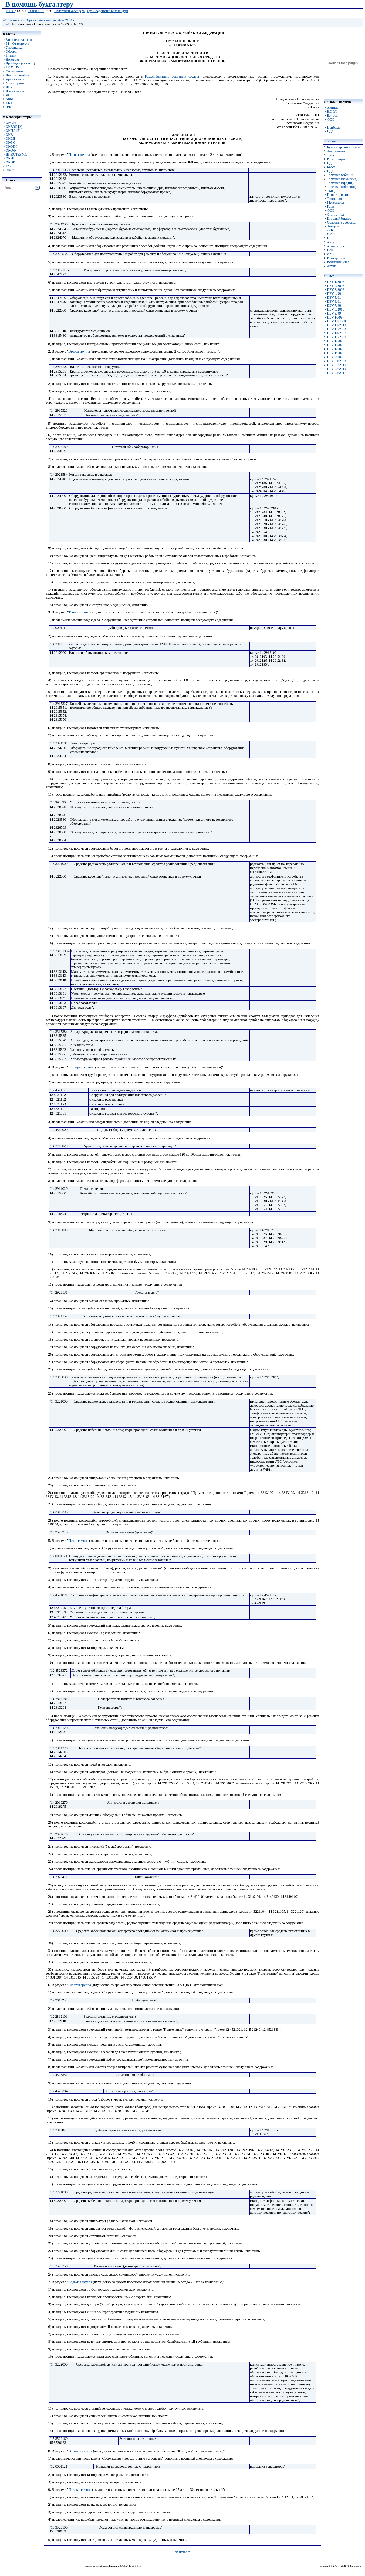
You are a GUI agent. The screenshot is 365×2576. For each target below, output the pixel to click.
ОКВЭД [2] (14, 127)
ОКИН (11, 158)
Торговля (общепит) (341, 187)
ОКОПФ (12, 146)
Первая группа (79, 154)
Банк (330, 206)
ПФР (330, 250)
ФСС (330, 119)
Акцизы (332, 107)
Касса (331, 167)
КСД (9, 166)
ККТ (9, 103)
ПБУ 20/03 (334, 357)
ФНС (331, 230)
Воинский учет (338, 262)
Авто (9, 99)
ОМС (331, 234)
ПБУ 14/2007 (336, 333)
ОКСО (10, 170)
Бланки (11, 55)
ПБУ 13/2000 (336, 329)
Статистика (335, 214)
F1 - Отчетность (17, 43)
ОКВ (9, 134)
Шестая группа (79, 1985)
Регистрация (336, 159)
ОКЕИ (10, 138)
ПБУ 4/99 (334, 293)
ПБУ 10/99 (334, 317)
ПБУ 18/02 (334, 349)
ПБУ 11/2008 (336, 321)
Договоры (13, 59)
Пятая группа (78, 1540)
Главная (13, 20)
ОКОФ (11, 150)
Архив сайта (15, 79)
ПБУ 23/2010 (336, 369)
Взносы (332, 115)
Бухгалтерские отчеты (343, 147)
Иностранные (337, 258)
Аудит (331, 242)
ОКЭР (10, 162)
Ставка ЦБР (36, 11)
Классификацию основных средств (172, 76)
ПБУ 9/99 (334, 313)
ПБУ (9, 87)
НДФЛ (332, 111)
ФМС (331, 254)
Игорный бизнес (339, 218)
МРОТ (10, 11)
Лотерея (333, 226)
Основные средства (341, 222)
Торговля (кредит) (340, 183)
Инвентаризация (339, 195)
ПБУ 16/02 (334, 341)
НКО (330, 238)
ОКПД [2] (13, 130)
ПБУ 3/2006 (335, 289)
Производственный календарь (107, 11)
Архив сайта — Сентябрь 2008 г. (51, 20)
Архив (331, 266)
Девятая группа (79, 2489)
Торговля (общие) (340, 175)
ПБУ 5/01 (334, 297)
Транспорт (334, 198)
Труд (330, 155)
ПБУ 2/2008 (335, 286)
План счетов (15, 91)
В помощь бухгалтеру (39, 4)
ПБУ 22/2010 (336, 365)
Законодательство (19, 39)
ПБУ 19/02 (334, 353)
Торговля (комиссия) (342, 179)
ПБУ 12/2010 (336, 325)
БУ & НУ (12, 67)
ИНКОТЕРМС (16, 154)
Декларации (336, 151)
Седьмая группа (80, 2282)
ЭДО (9, 107)
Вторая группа (79, 351)
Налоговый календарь (69, 11)
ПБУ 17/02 (334, 345)
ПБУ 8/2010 (335, 309)
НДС (330, 131)
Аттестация (335, 246)
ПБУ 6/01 (334, 301)
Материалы (335, 202)
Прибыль (333, 127)
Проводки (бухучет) (20, 63)
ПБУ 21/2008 (336, 361)
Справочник (15, 71)
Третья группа (78, 612)
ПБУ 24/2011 (336, 373)
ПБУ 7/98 (334, 305)
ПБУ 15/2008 (336, 337)
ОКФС (10, 142)
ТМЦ (331, 191)
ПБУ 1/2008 (335, 282)
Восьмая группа (80, 2451)
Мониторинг (15, 83)
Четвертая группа (81, 1067)
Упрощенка (14, 47)
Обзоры (11, 51)
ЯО (8, 95)
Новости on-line (17, 75)
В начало (182, 2552)
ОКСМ (11, 123)
